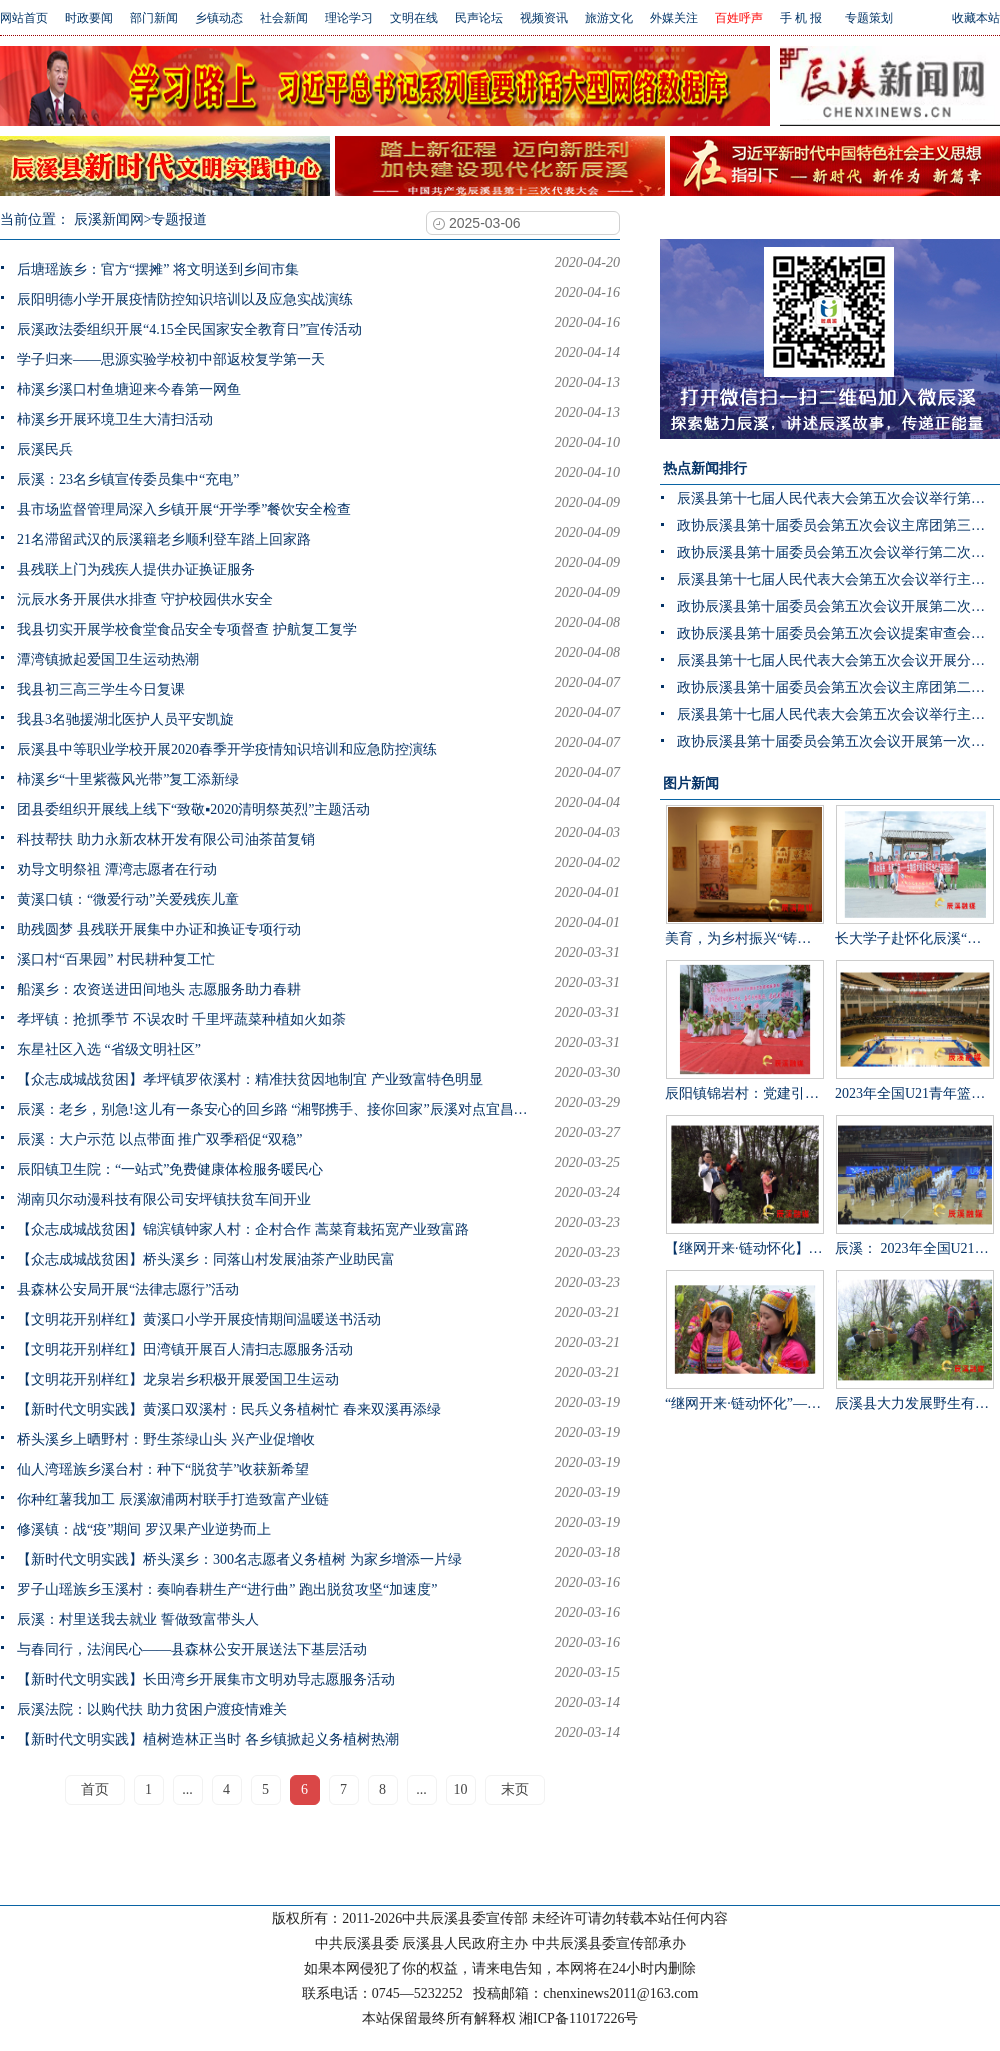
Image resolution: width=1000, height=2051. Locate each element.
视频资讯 (544, 18)
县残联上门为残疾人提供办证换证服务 (136, 569)
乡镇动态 (219, 18)
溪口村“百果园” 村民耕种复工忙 (116, 959)
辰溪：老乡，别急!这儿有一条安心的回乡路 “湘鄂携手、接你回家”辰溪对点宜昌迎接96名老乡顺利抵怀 (277, 1109)
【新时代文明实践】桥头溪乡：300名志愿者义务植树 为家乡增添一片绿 (239, 1559)
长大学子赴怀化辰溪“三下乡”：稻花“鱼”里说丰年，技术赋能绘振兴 (915, 875)
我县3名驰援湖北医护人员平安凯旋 (125, 719)
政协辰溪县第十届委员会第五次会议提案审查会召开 (838, 633)
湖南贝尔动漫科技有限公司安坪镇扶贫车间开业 (164, 1199)
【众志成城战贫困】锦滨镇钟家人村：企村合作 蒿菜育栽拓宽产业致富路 (243, 1229)
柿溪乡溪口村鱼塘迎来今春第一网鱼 (129, 389)
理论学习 (349, 18)
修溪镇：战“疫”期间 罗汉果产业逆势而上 (144, 1529)
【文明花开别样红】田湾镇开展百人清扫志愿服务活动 (185, 1349)
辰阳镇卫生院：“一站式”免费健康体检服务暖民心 (170, 1169)
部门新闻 (154, 18)
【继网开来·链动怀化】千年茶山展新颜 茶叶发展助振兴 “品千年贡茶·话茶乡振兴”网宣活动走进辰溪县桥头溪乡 (745, 1185)
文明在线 (414, 18)
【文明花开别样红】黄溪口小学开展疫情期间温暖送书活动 (199, 1319)
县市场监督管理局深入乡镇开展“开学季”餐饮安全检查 (184, 509)
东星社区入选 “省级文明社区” (109, 1049)
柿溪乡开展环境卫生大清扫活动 (115, 419)
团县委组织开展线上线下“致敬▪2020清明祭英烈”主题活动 (193, 809)
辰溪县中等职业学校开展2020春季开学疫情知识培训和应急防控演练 (227, 749)
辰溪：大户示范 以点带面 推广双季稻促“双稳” (159, 1139)
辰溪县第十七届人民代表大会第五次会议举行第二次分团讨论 (838, 498)
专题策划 (869, 18)
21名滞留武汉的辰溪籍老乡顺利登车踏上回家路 (164, 539)
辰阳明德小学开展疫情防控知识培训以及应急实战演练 (185, 299)
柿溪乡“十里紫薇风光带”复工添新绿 (128, 779)
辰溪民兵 (45, 449)
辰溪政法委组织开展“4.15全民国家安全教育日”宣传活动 (189, 329)
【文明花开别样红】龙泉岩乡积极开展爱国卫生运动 (178, 1379)
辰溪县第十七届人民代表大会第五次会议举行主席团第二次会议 (838, 714)
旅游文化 (609, 18)
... (187, 1789)
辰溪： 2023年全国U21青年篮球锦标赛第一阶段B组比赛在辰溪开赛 (915, 1185)
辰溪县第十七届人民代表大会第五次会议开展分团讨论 (838, 660)
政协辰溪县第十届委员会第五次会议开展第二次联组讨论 (838, 606)
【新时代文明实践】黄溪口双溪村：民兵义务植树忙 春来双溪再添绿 (229, 1409)
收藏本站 (976, 18)
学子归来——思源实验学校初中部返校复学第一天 (171, 359)
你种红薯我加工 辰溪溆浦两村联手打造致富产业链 (173, 1499)
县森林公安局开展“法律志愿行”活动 (128, 1289)
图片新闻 (691, 783)
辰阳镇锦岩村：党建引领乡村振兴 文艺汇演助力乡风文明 (745, 1030)
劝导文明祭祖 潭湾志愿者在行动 (117, 869)
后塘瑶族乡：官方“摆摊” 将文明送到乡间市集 (158, 269)
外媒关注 (674, 18)
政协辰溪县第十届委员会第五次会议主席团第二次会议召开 (838, 687)
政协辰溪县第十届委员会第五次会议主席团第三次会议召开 (838, 525)
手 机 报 (801, 18)
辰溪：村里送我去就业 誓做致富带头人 (138, 1619)
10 (461, 1789)
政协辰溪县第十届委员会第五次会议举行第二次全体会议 (838, 552)
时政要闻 (89, 18)
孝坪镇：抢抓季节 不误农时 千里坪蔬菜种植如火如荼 (181, 1019)
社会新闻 (284, 18)
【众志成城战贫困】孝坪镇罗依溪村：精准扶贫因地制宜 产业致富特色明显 (250, 1079)
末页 (515, 1789)
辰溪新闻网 (109, 219)
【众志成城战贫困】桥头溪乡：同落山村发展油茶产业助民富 (206, 1259)
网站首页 (24, 18)
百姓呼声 (739, 18)
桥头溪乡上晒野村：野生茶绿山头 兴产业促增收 (166, 1439)
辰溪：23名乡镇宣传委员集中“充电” (128, 479)
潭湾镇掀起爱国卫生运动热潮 (108, 659)
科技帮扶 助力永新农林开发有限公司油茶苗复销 (166, 839)
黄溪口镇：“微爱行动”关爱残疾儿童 (128, 899)
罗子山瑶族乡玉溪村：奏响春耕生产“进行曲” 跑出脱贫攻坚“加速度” (227, 1589)
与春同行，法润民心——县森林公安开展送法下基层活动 (192, 1649)
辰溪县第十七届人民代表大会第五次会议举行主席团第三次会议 (838, 579)
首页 (95, 1789)
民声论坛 (479, 18)
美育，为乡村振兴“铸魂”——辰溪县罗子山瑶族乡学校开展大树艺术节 (745, 875)
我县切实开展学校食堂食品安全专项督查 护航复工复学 (187, 629)
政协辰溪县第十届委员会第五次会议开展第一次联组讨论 (838, 741)
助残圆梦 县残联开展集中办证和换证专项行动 (159, 929)
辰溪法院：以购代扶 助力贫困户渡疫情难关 (152, 1709)
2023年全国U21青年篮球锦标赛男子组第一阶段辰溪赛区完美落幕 (915, 1030)
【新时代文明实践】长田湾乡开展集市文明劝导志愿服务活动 (206, 1679)
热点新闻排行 (705, 468)
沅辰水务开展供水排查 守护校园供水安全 (145, 599)
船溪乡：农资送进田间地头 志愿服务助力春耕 (159, 989)
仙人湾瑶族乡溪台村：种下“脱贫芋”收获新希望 (163, 1469)
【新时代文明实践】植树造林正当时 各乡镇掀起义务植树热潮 (208, 1739)
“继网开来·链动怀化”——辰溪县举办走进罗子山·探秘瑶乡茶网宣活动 (745, 1340)
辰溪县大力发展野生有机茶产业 (915, 1340)
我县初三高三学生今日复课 (101, 689)
